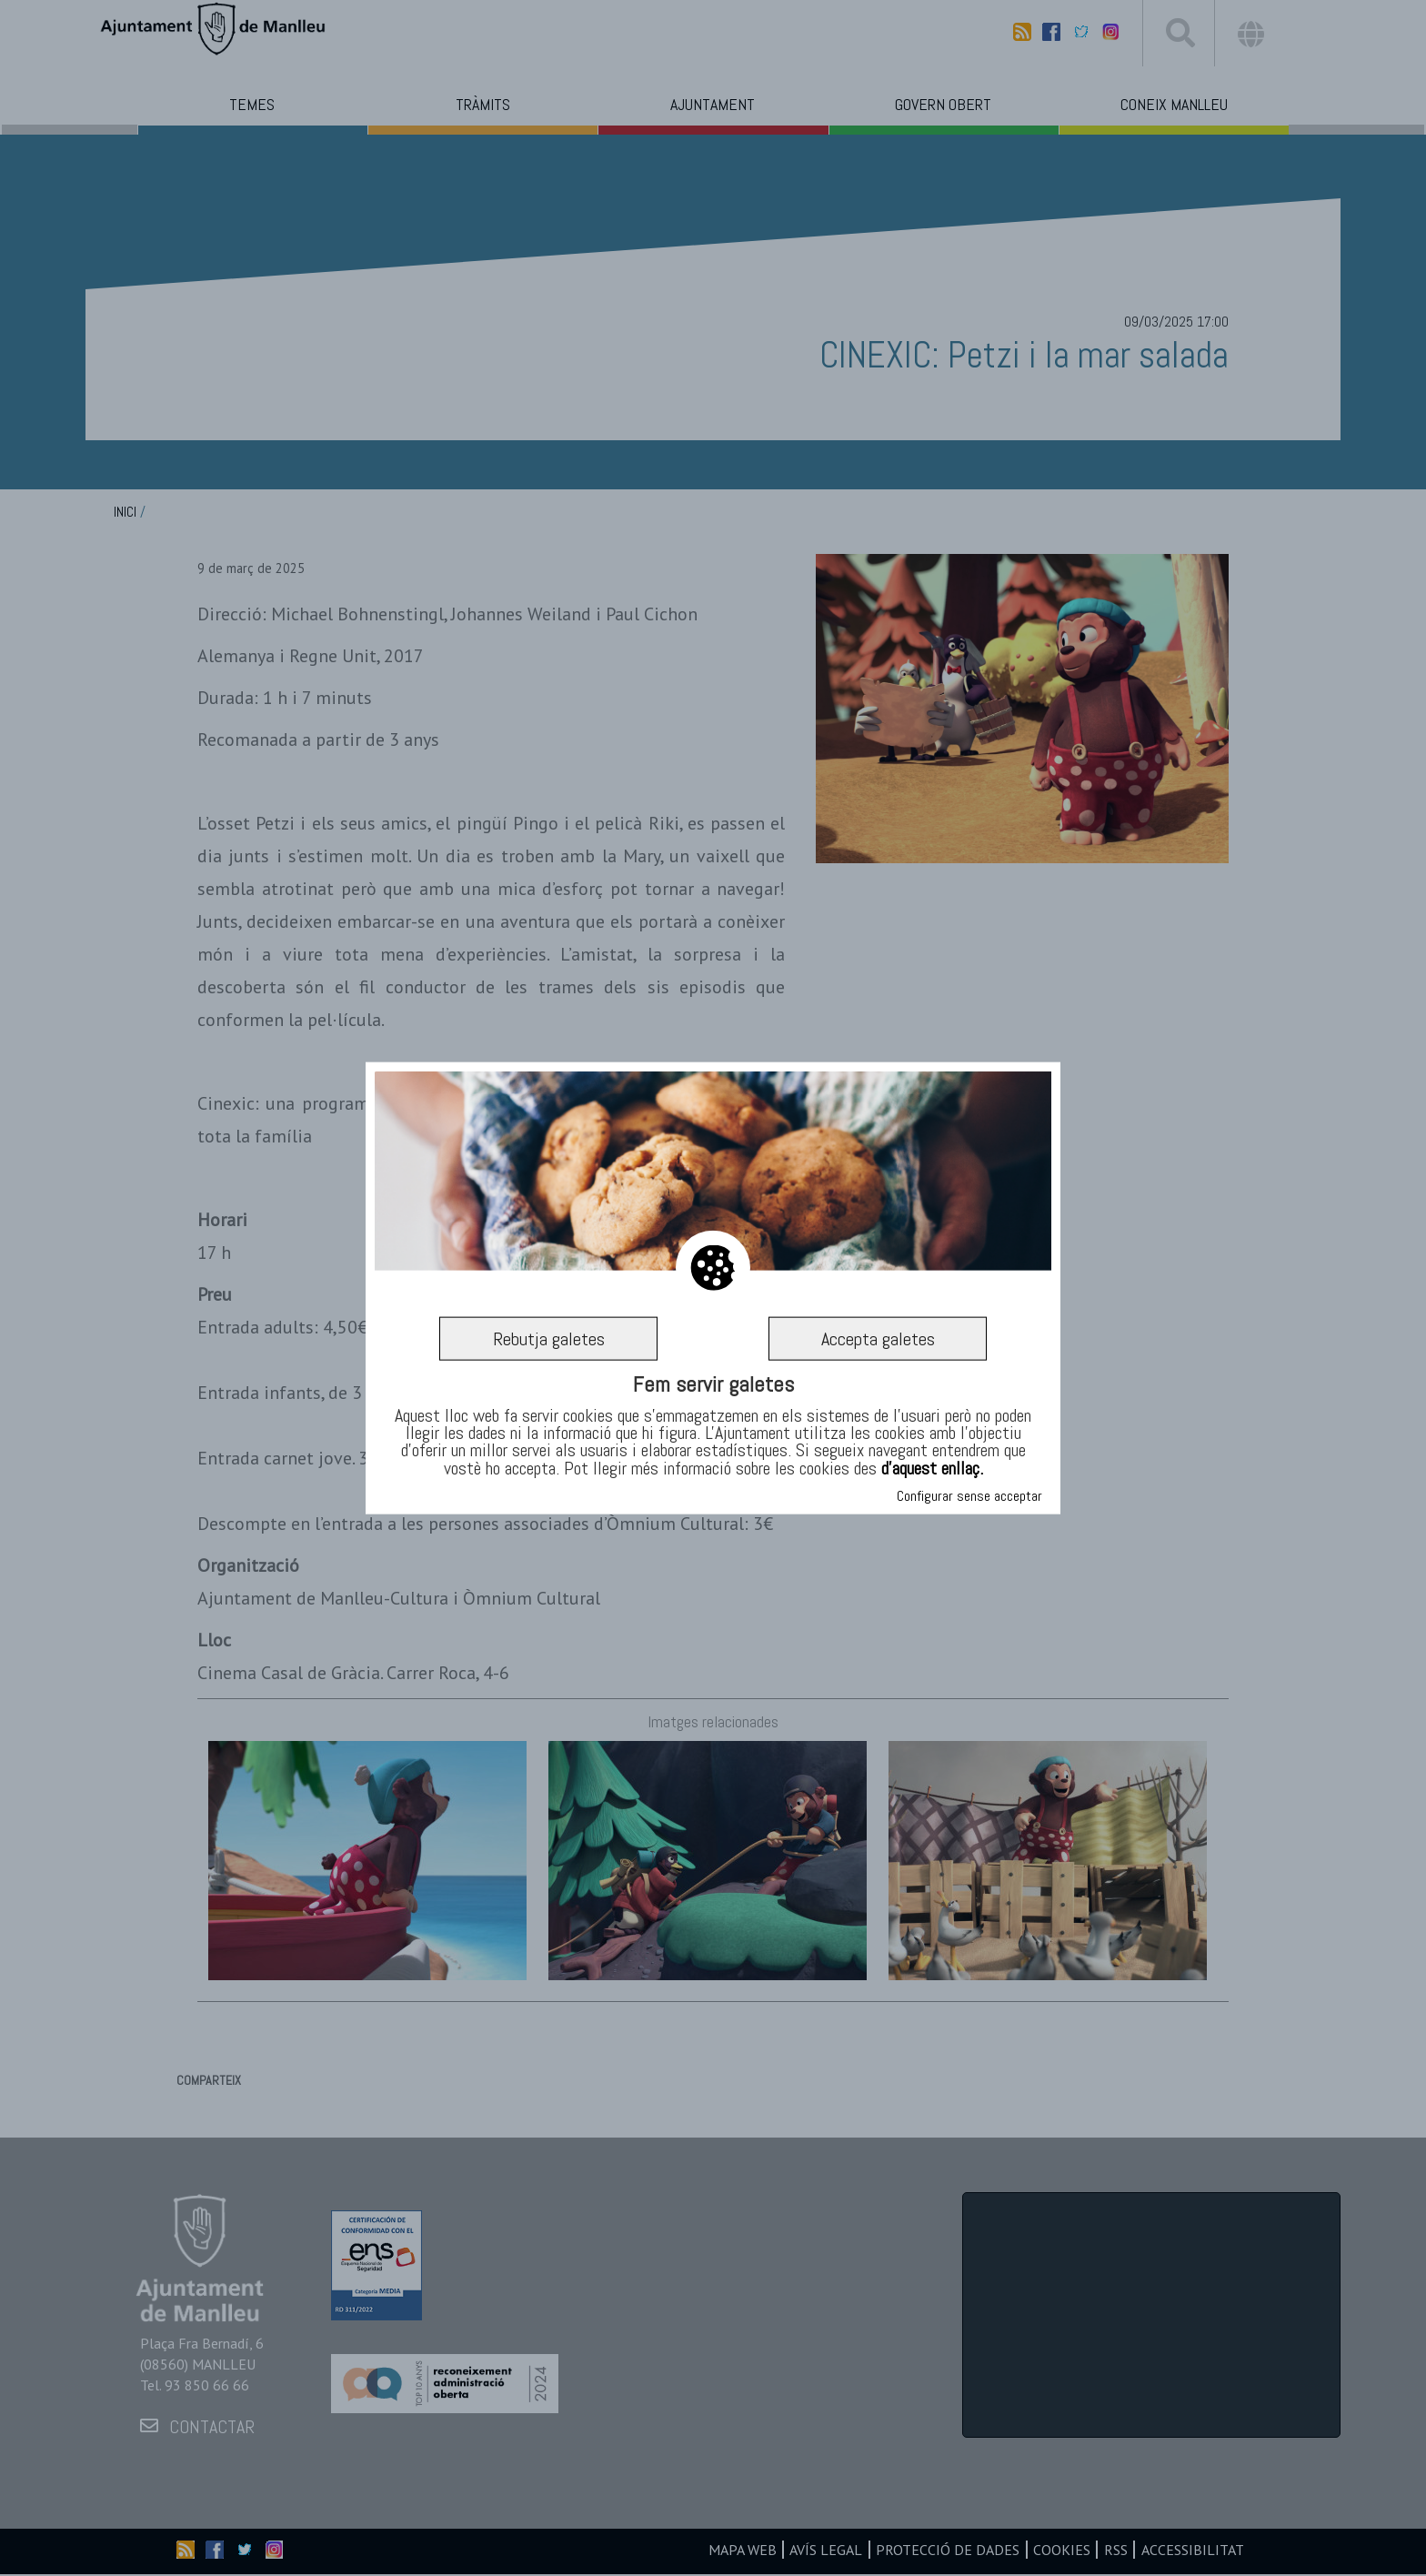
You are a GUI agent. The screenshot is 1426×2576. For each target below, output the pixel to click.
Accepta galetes (878, 1339)
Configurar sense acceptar (969, 1495)
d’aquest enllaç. (932, 1467)
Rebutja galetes (548, 1339)
